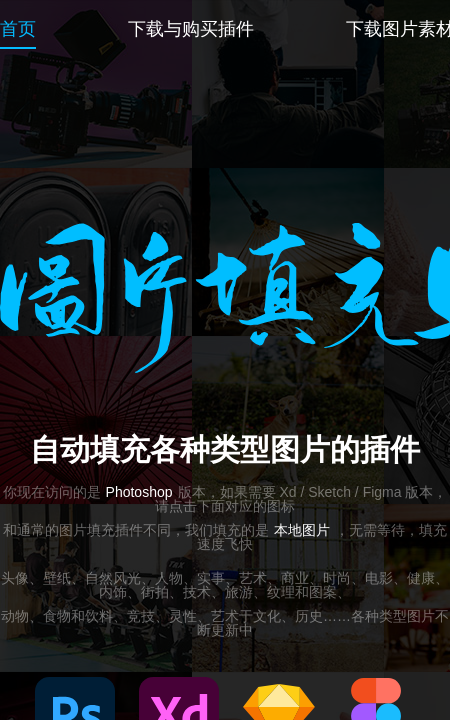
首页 (18, 29)
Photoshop (139, 492)
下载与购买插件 (191, 29)
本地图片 (302, 530)
